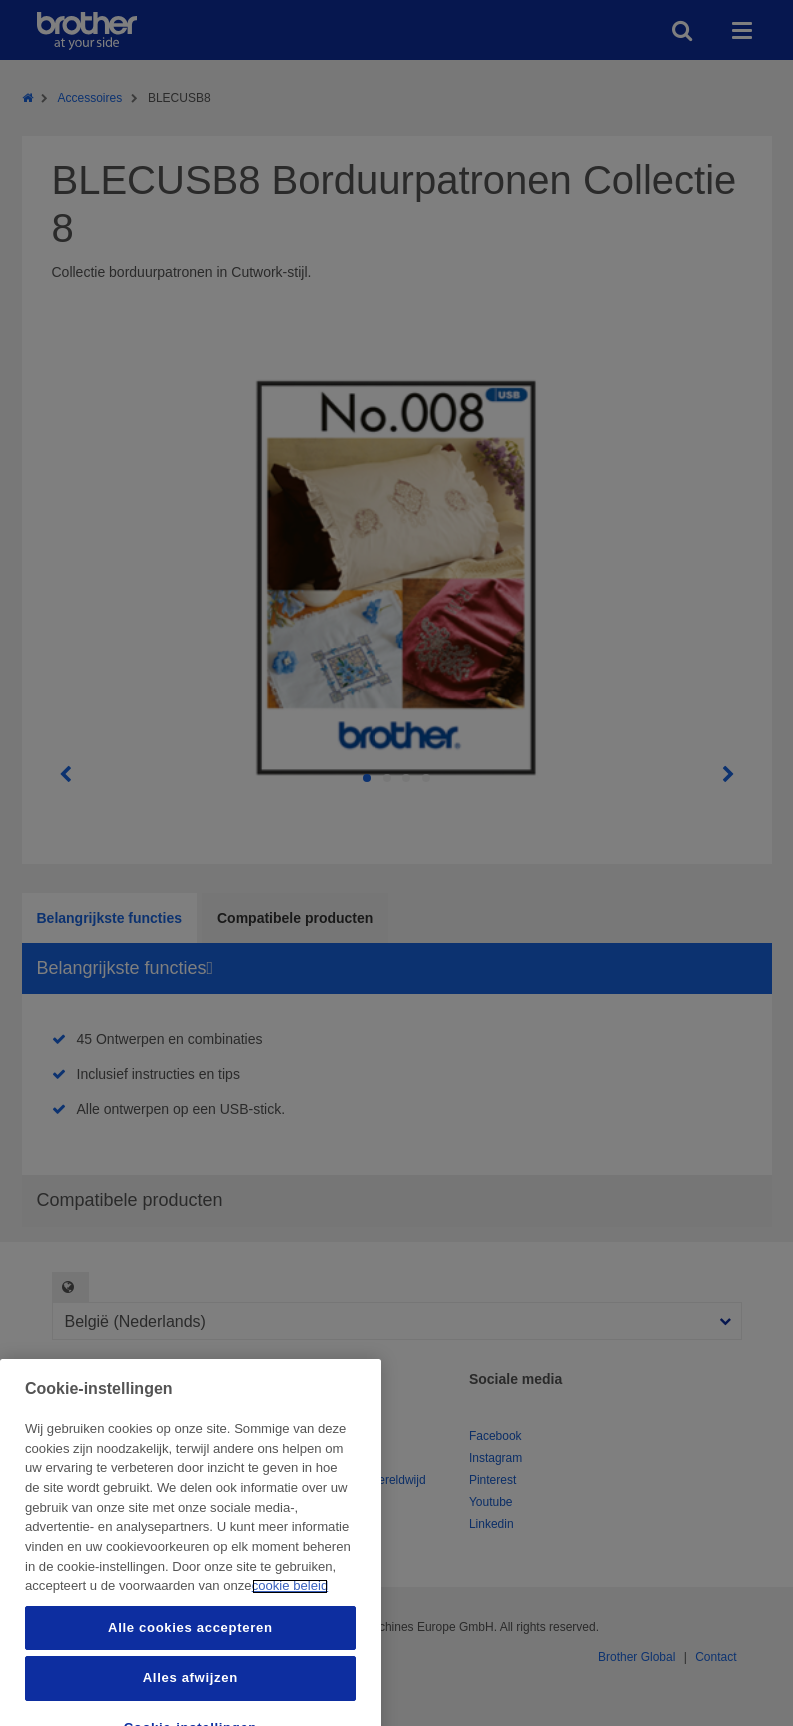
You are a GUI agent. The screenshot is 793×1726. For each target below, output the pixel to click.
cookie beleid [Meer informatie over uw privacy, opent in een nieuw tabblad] (290, 1710)
